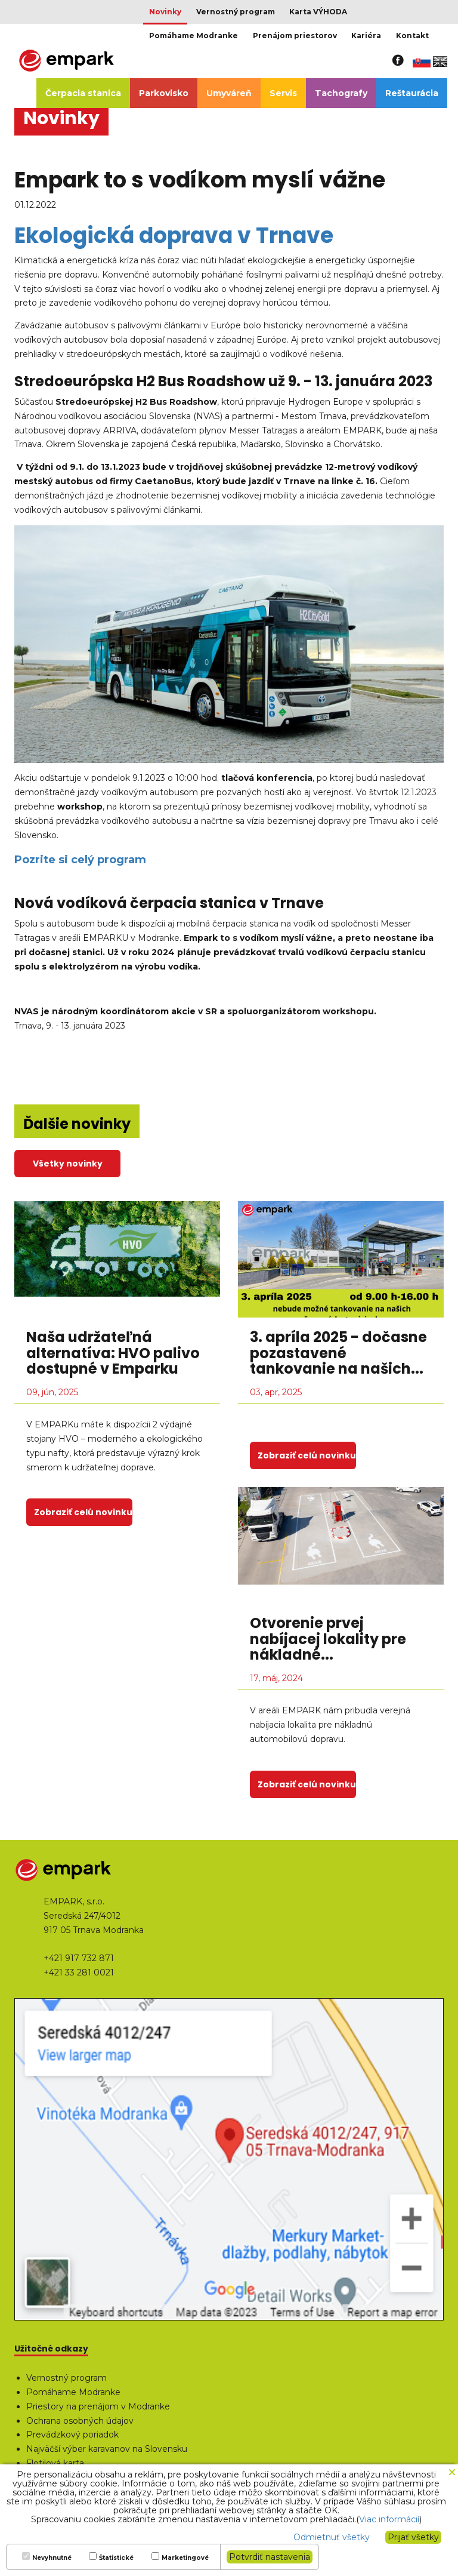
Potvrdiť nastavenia (269, 2557)
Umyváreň (229, 93)
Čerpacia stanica (83, 93)
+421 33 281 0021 (79, 1972)
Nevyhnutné (52, 2558)
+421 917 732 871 (79, 1958)
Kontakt (412, 35)
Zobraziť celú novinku (83, 1512)
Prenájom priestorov (295, 35)
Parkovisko (163, 93)
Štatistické (116, 2558)
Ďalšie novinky (77, 1124)
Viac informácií (389, 2519)
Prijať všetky (413, 2537)
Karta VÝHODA (318, 11)
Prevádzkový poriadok (72, 2434)
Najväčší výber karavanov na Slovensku (106, 2448)
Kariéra (366, 35)
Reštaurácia (411, 93)
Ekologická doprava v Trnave (173, 235)
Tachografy (341, 93)
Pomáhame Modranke (193, 35)
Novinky (165, 11)
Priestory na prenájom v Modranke (98, 2406)
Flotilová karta (55, 2463)
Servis (283, 93)
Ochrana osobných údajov (80, 2420)
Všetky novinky (68, 1163)
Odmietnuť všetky (331, 2537)
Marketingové (185, 2558)
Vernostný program (235, 11)
